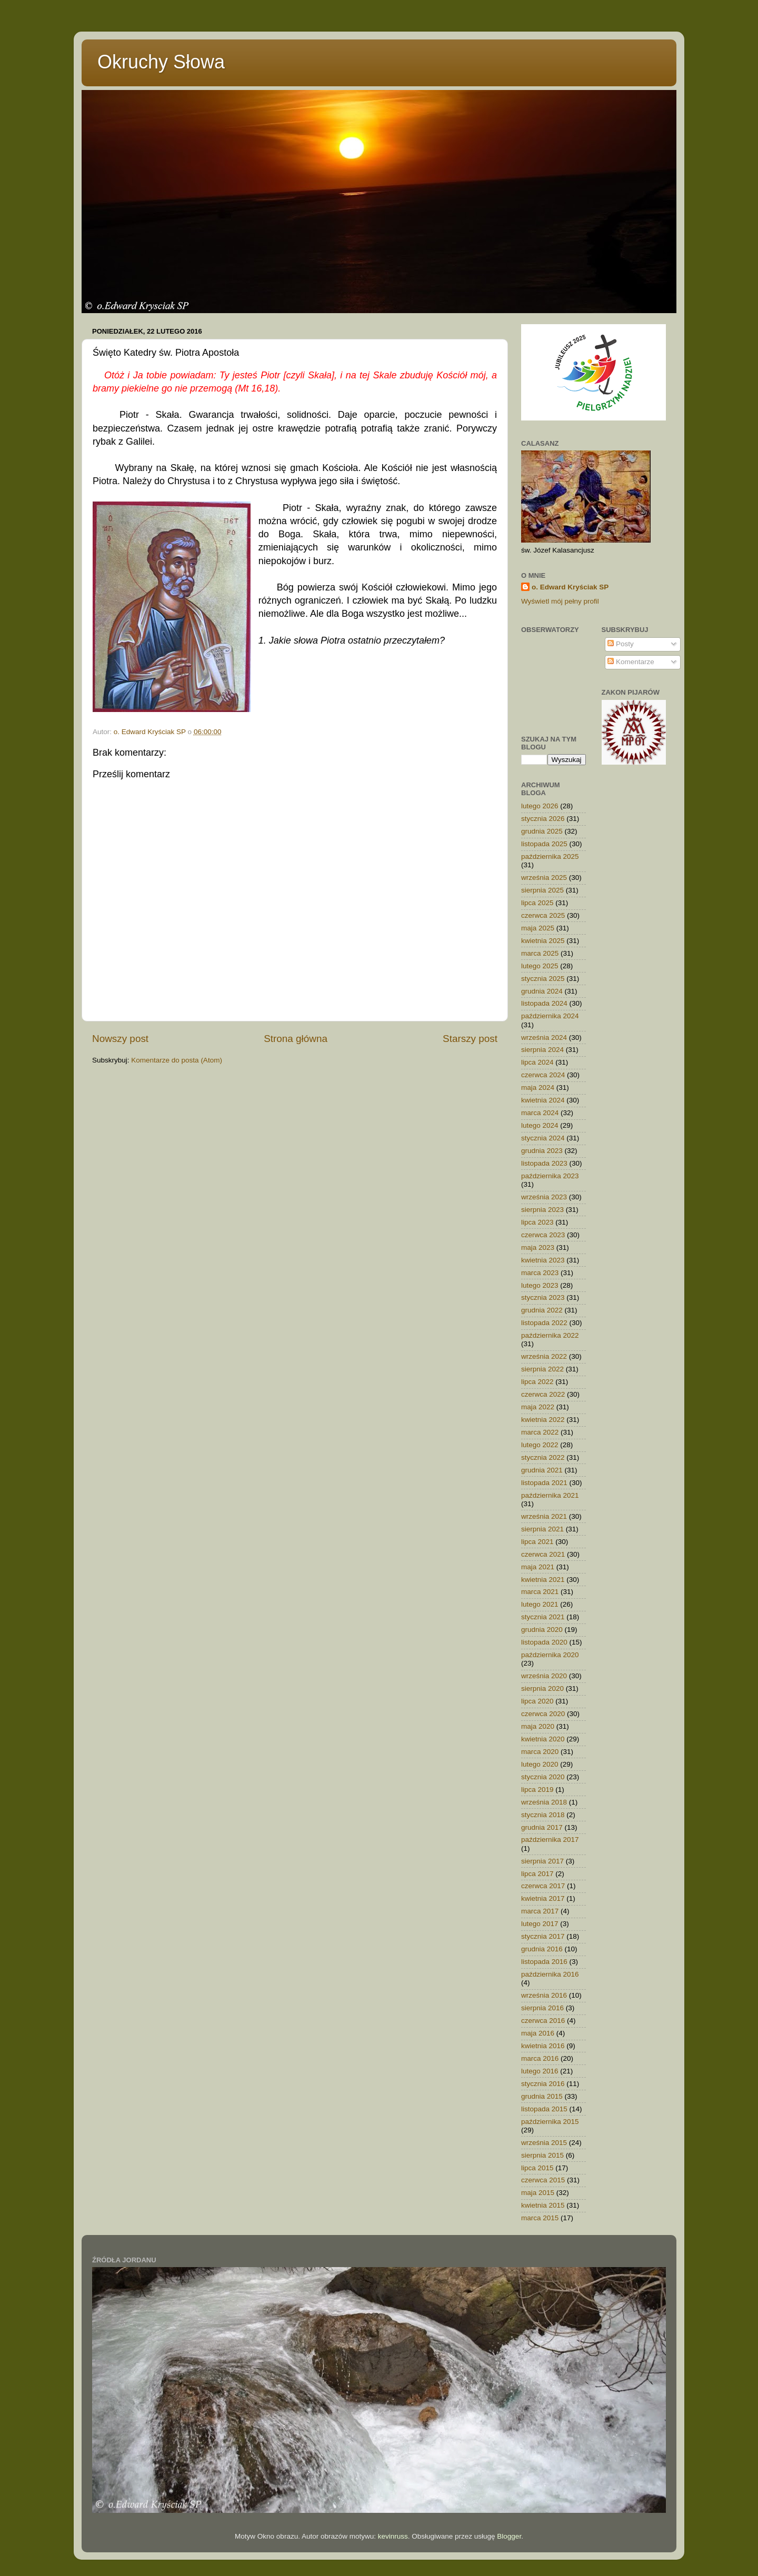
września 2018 (544, 1802)
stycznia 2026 (543, 819)
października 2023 (550, 1176)
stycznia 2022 (543, 1457)
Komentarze (630, 662)
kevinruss (393, 2536)
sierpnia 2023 (542, 1210)
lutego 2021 (539, 1604)
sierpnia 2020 (542, 1688)
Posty (620, 644)
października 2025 (550, 856)
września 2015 (544, 2143)
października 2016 (550, 1974)
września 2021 (544, 1516)
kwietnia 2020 (543, 1739)
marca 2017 (539, 1911)
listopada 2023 (544, 1163)
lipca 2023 (537, 1222)
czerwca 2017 (543, 1886)
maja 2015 (537, 2193)
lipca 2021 (537, 1542)
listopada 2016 (544, 1962)
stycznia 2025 (543, 979)
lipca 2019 (537, 1789)
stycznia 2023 (543, 1297)
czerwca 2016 (543, 2020)
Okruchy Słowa (161, 62)
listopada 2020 (544, 1642)
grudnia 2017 (542, 1827)
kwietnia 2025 (543, 941)
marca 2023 (539, 1273)
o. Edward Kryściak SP (570, 587)
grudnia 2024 (542, 991)
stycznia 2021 (543, 1617)
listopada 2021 (544, 1483)
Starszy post (470, 1038)
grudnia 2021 (542, 1470)
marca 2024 (539, 1113)
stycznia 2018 (543, 1815)
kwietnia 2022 (543, 1420)
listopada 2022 (544, 1323)
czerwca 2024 (543, 1075)
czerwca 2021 (543, 1554)
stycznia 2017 (543, 1936)
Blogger (509, 2536)
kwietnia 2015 (543, 2205)
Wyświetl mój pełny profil (560, 601)
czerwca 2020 (543, 1714)
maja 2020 (537, 1726)
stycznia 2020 (543, 1777)
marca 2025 (539, 953)
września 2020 (544, 1676)
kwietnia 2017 (543, 1898)
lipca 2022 (537, 1382)
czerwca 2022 (543, 1394)
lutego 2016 (539, 2071)
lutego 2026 (539, 806)
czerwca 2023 (543, 1235)
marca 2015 (539, 2218)
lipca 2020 (537, 1701)
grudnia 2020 (542, 1629)
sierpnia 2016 (542, 2008)
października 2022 (550, 1335)
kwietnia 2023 (543, 1260)
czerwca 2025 (543, 915)
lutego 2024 (539, 1125)
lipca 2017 (537, 1874)
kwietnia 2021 (543, 1579)
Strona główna (295, 1038)
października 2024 (550, 1016)
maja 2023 (537, 1247)
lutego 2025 (539, 966)
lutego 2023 (539, 1285)
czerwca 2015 (543, 2180)
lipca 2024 (537, 1062)
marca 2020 (539, 1752)
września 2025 (544, 877)
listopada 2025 (544, 844)
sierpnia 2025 (542, 890)
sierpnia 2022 (542, 1369)
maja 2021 (537, 1567)
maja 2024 (537, 1087)
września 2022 (544, 1356)
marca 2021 (539, 1592)
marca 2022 (539, 1432)
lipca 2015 (537, 2168)
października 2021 (550, 1495)
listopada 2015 (544, 2109)
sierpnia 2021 (542, 1529)
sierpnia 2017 (542, 1861)
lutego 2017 (539, 1924)
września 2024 (544, 1037)
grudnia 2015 (542, 2096)
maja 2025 (537, 928)
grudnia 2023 (542, 1151)
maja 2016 (537, 2033)
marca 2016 (539, 2058)
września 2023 (544, 1197)
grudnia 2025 (542, 831)
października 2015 (550, 2122)
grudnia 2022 (542, 1310)
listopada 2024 (544, 1003)
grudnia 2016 (542, 1949)
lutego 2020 (539, 1764)
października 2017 (550, 1839)
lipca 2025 (537, 903)
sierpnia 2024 (542, 1050)
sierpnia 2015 (542, 2155)
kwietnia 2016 (543, 2046)
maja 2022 (537, 1407)
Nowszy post (120, 1038)
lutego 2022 (539, 1445)
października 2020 (550, 1655)
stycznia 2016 (543, 2084)
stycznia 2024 (543, 1138)
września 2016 (544, 1995)
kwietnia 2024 (543, 1100)
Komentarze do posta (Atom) (176, 1060)
